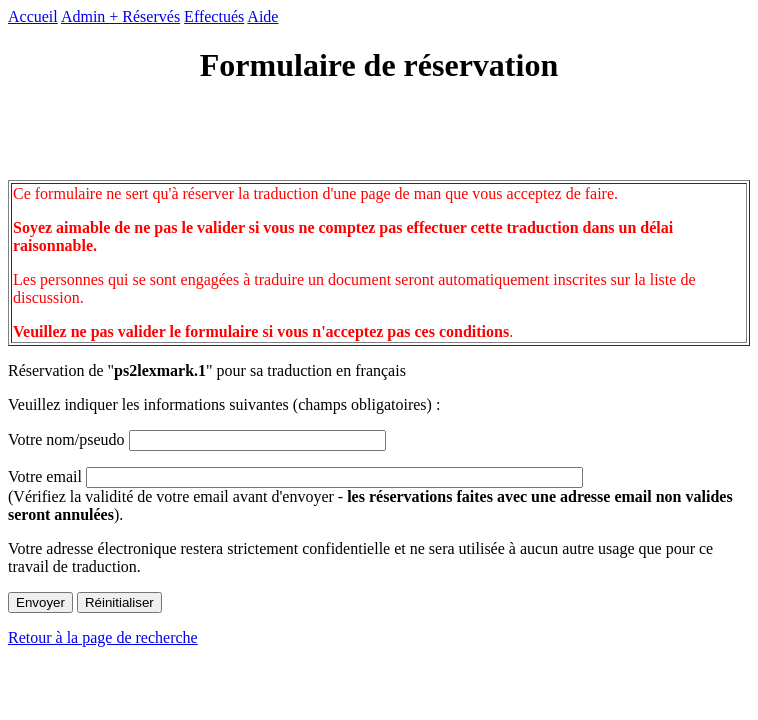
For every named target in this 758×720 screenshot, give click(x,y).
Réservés (151, 16)
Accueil (33, 16)
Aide (262, 16)
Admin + (91, 16)
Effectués (214, 16)
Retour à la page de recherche (103, 637)
